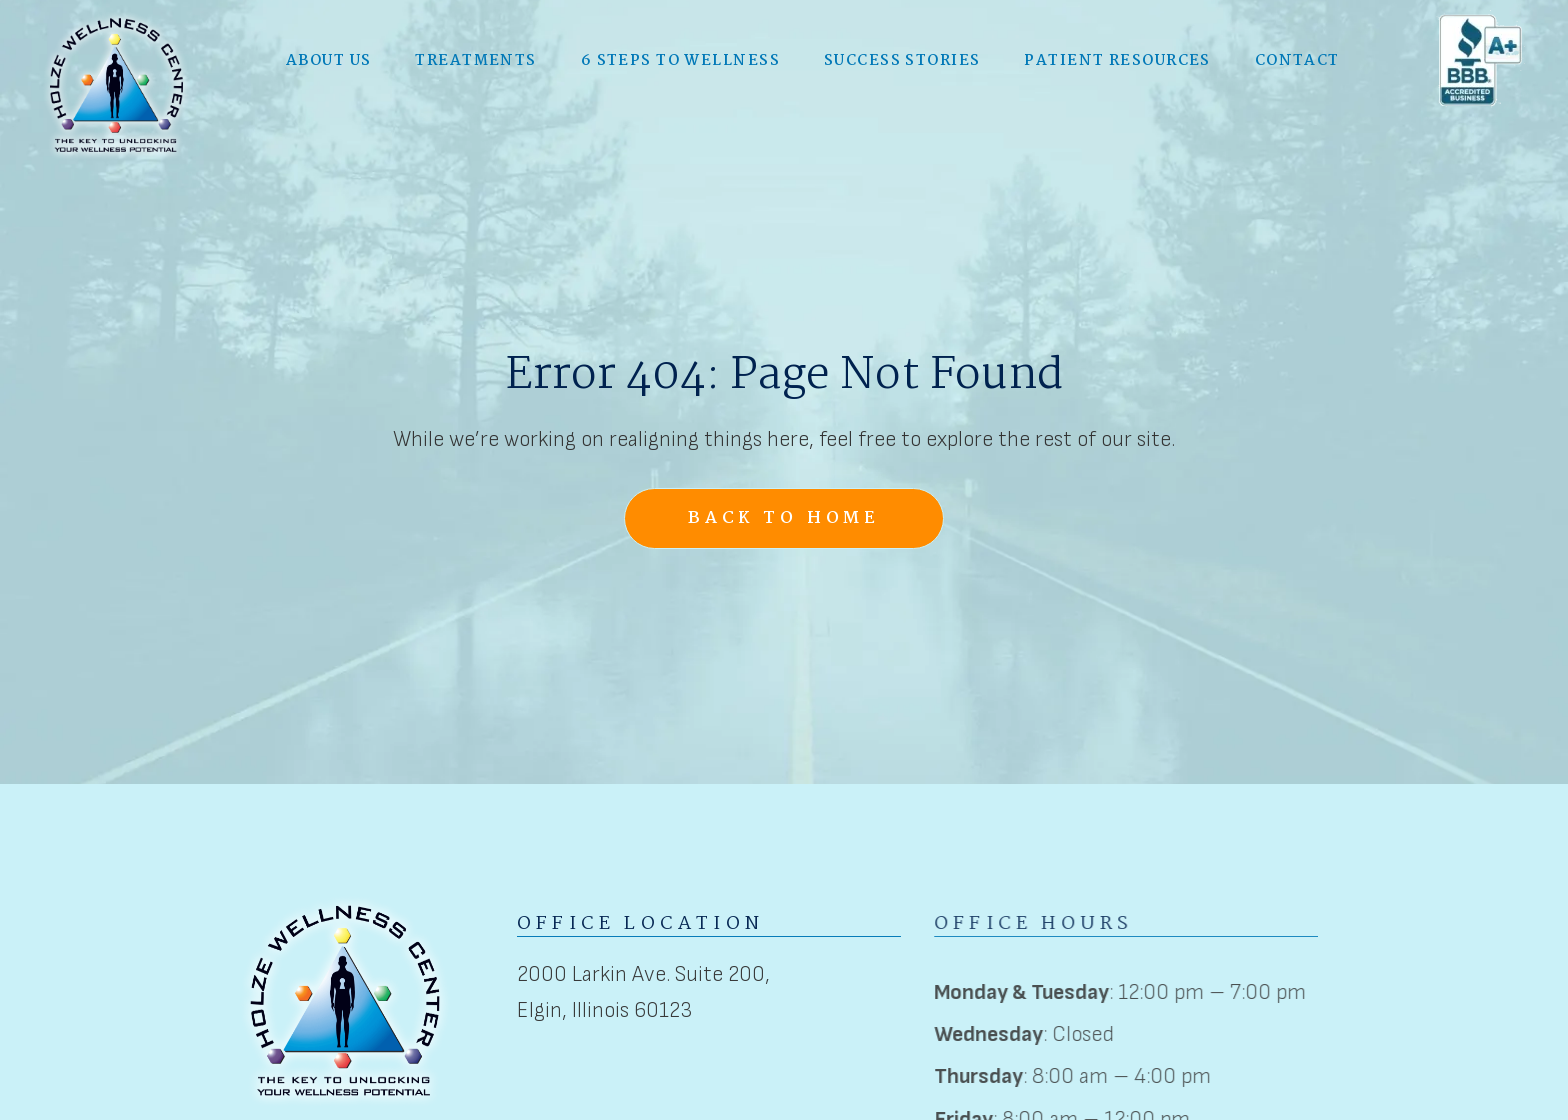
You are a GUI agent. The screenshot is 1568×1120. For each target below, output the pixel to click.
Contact (1297, 59)
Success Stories (902, 59)
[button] (328, 59)
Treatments (475, 59)
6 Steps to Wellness (680, 59)
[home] (117, 84)
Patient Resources (1117, 59)
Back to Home (784, 518)
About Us (329, 59)
